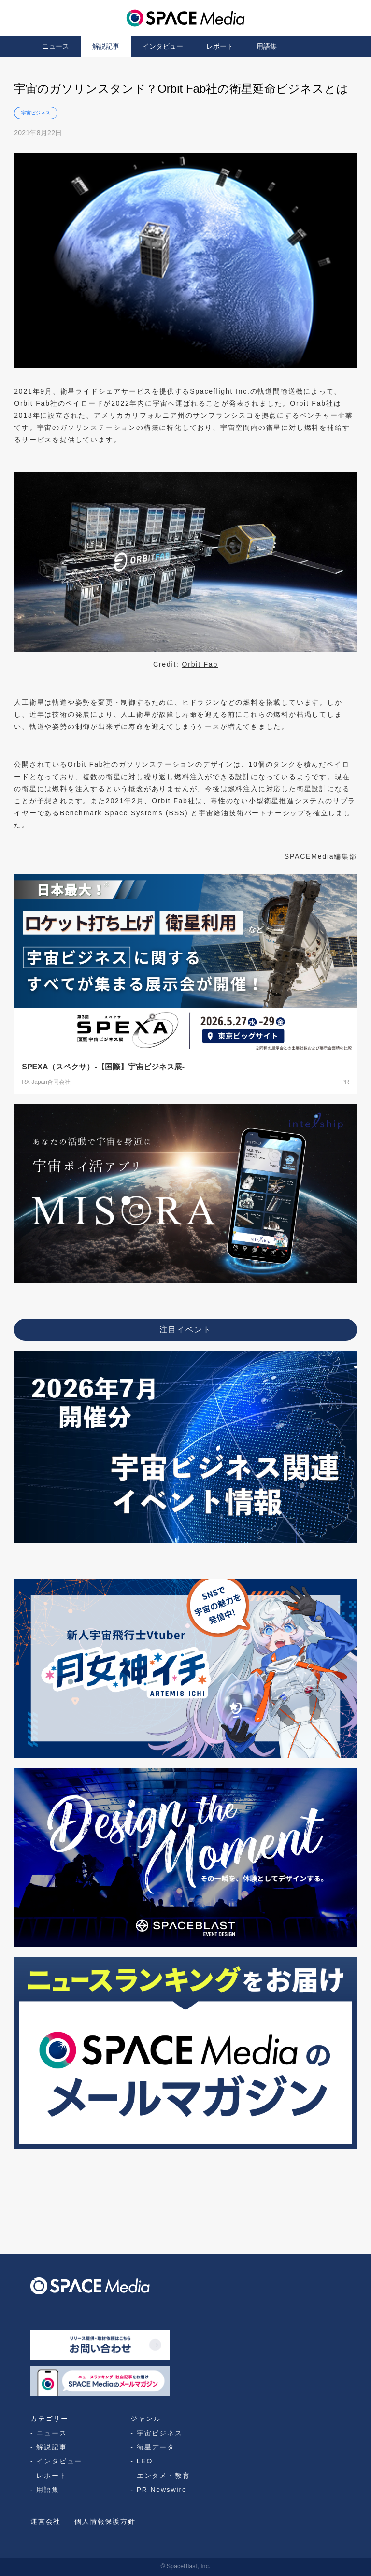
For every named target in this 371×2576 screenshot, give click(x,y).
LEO (145, 2461)
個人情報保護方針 (104, 2521)
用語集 (267, 46)
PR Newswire (162, 2489)
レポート (219, 46)
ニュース (55, 46)
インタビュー (163, 46)
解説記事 (105, 46)
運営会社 (45, 2521)
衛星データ (156, 2447)
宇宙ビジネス (35, 112)
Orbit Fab (200, 664)
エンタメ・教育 (163, 2475)
